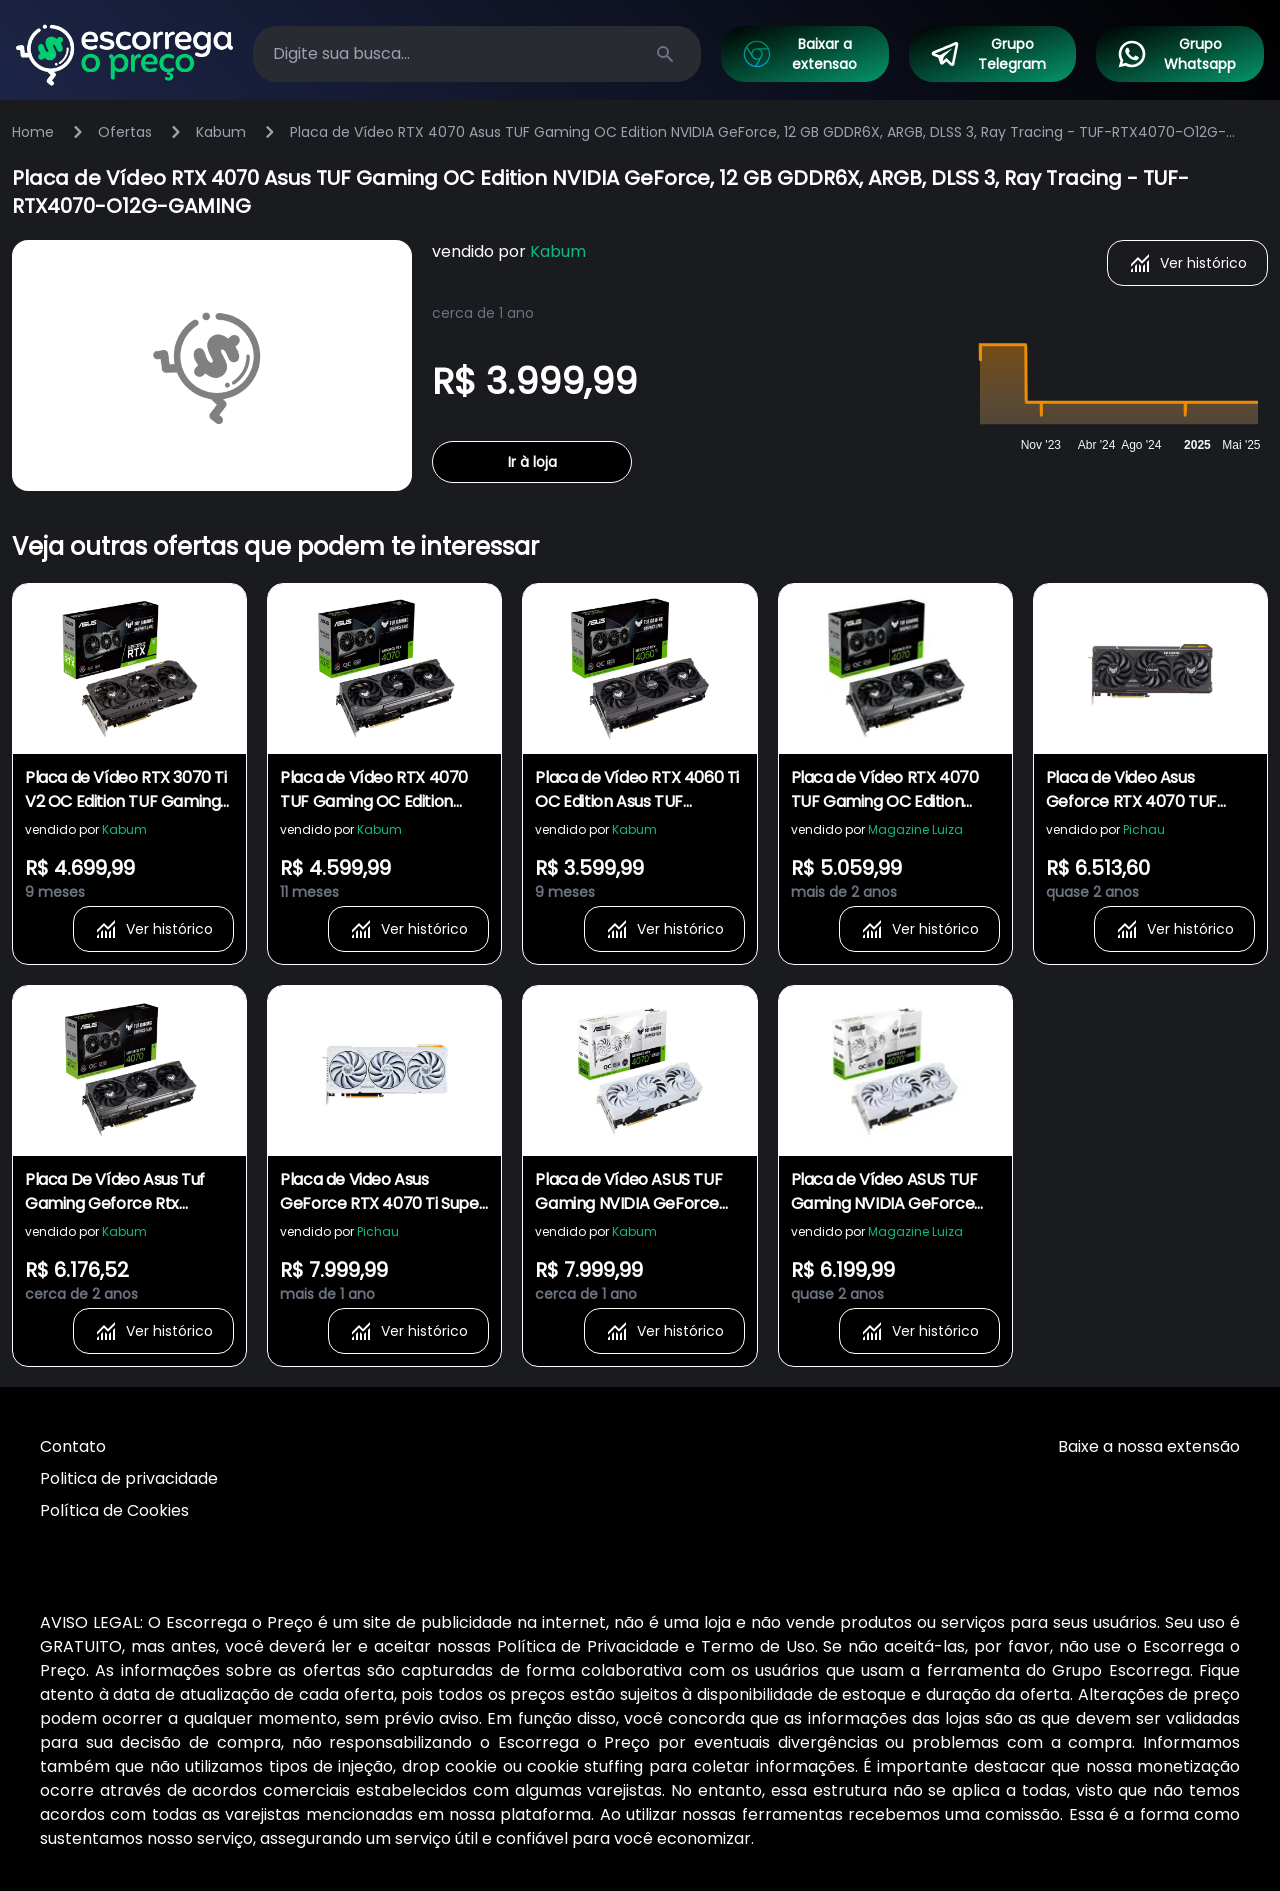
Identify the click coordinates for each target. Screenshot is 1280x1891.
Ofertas (125, 132)
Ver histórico (1187, 263)
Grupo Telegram (988, 54)
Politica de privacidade (129, 1478)
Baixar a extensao (799, 54)
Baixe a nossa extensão (1149, 1446)
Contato (73, 1446)
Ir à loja (532, 462)
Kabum (221, 132)
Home (33, 132)
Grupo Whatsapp (1176, 54)
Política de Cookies (114, 1510)
